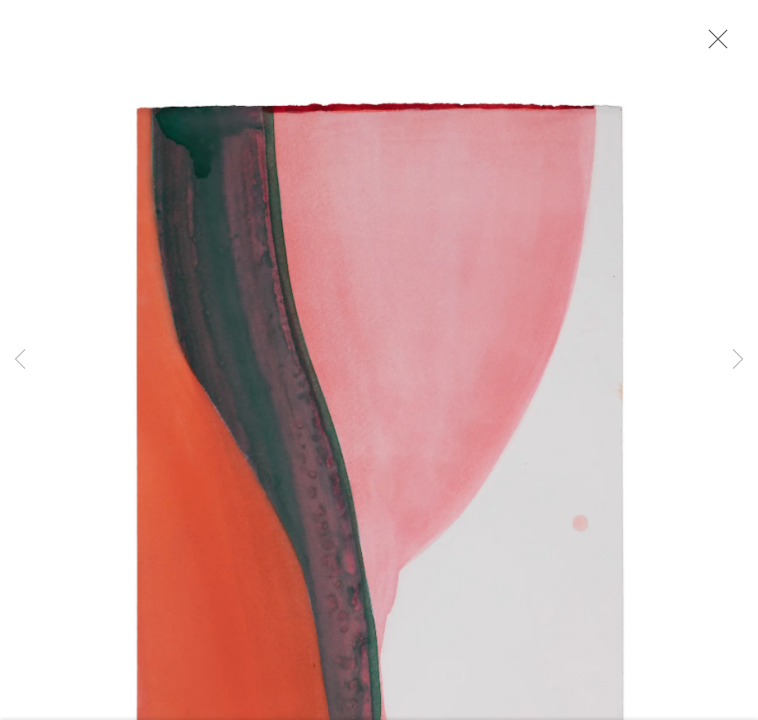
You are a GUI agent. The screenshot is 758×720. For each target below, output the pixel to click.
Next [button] (738, 360)
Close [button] (713, 45)
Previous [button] (20, 360)
